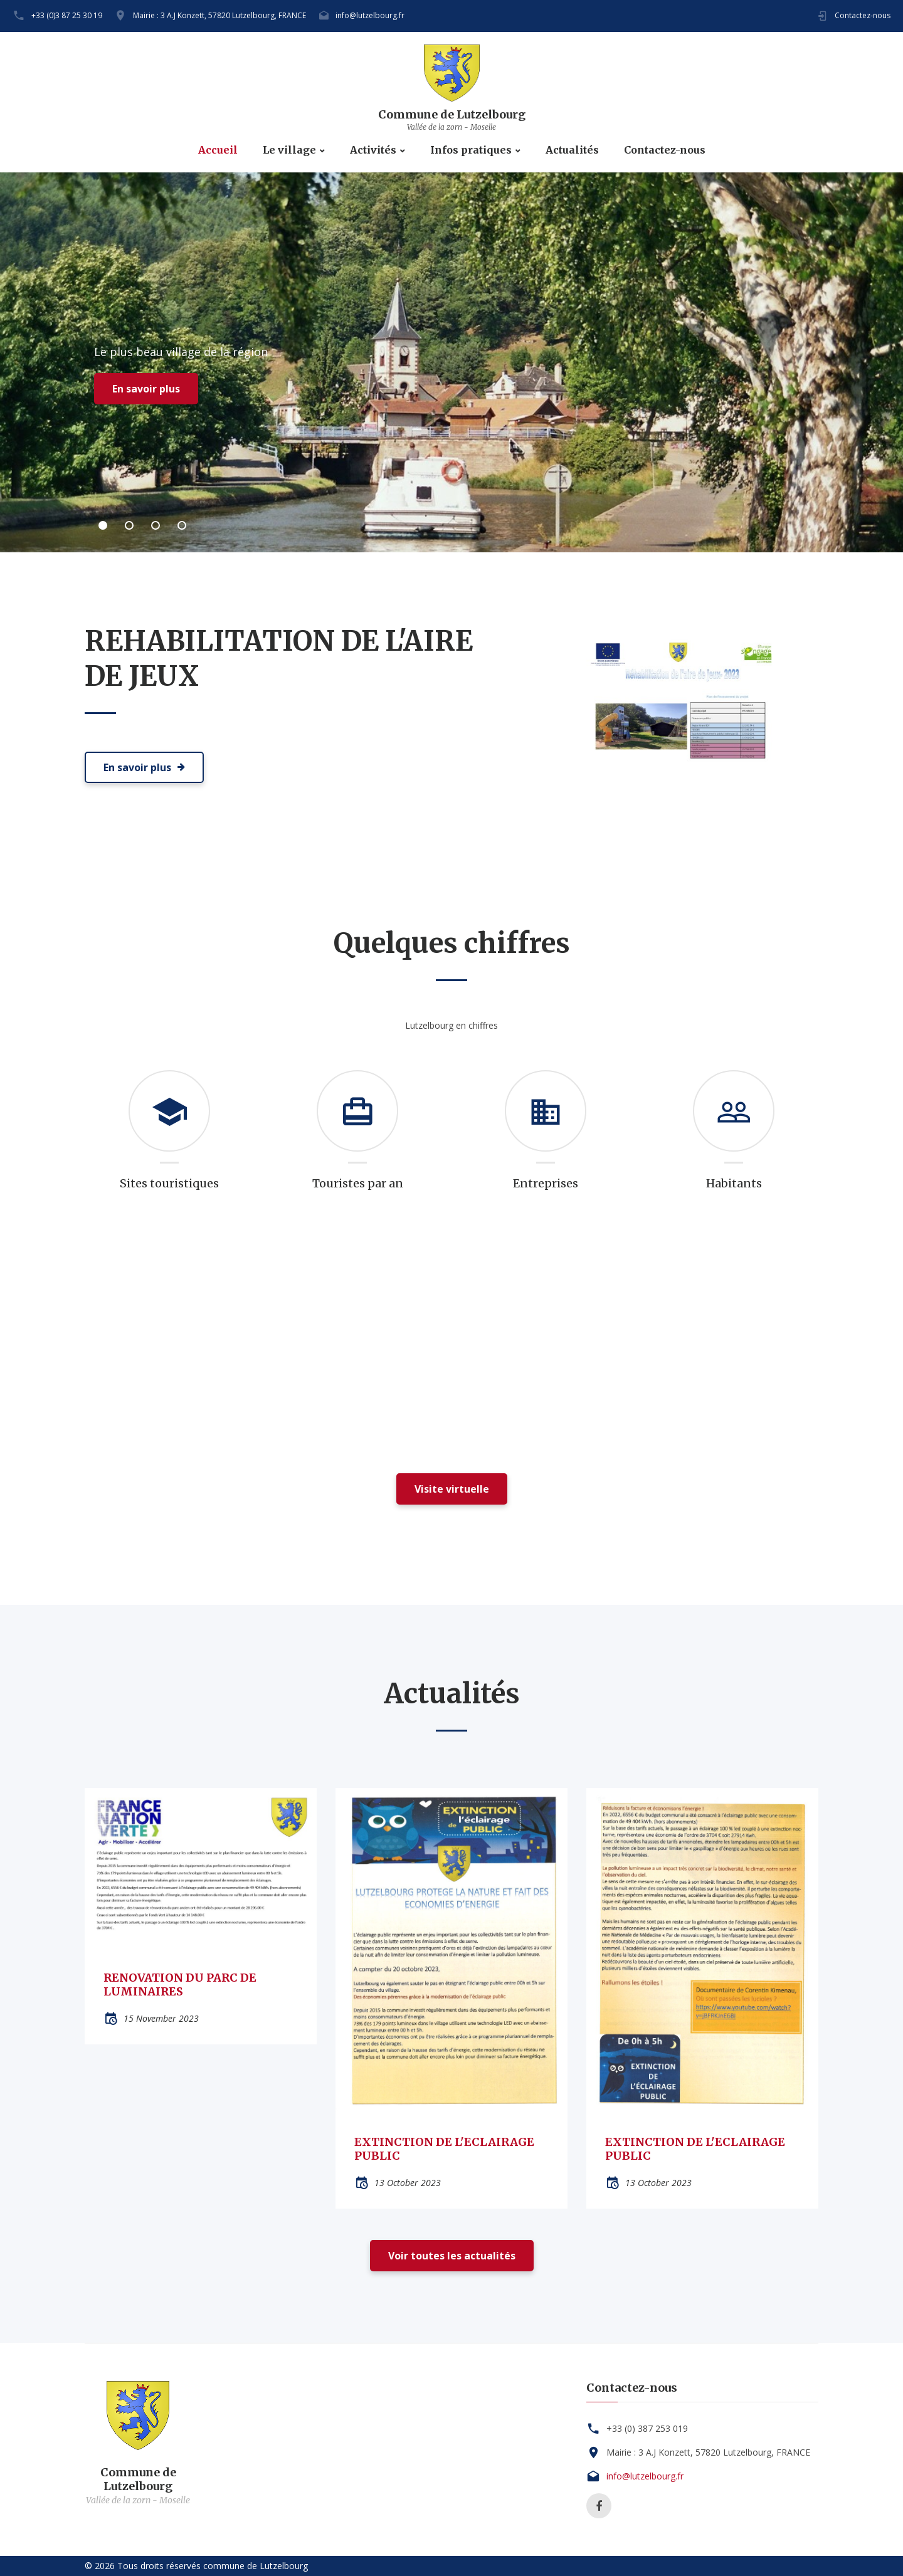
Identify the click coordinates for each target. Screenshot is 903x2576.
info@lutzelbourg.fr (369, 15)
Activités (373, 150)
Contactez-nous (862, 15)
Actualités (572, 150)
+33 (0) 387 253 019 (647, 2428)
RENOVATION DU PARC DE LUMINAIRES (179, 1984)
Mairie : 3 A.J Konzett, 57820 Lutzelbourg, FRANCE (219, 15)
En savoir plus (146, 389)
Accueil (218, 150)
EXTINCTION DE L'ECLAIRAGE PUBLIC (444, 2149)
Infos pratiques (471, 150)
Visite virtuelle (452, 1489)
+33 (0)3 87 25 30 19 (66, 15)
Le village (289, 150)
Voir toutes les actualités (451, 2256)
